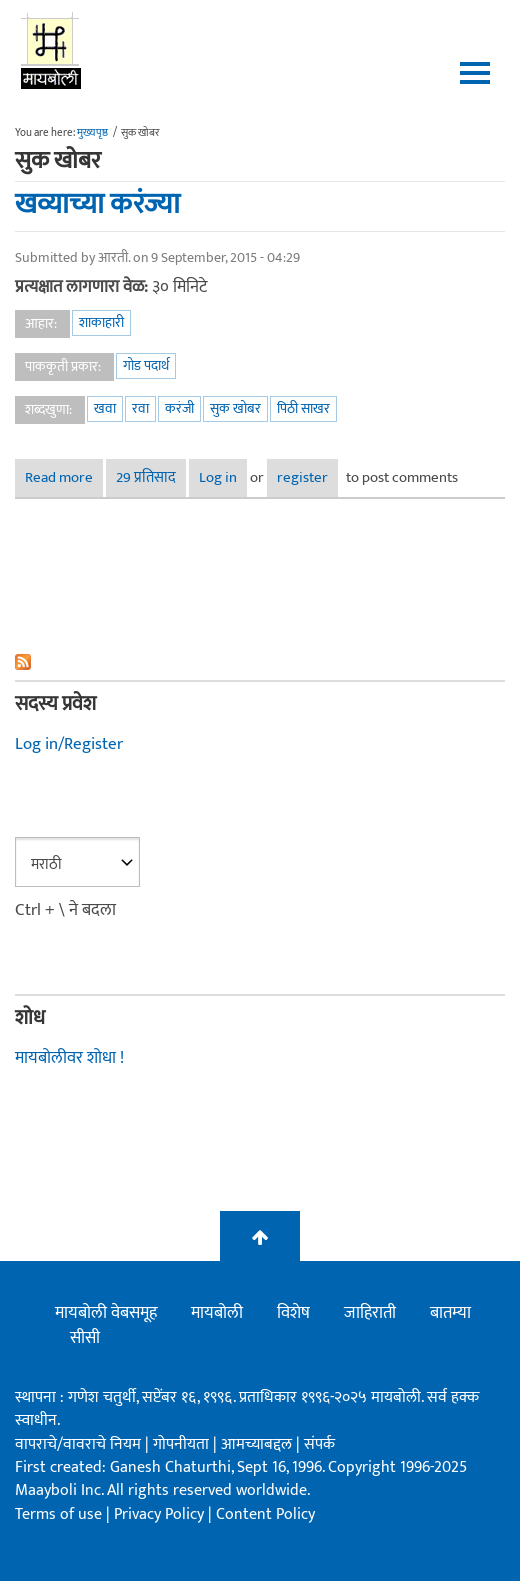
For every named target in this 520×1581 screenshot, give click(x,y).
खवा (105, 408)
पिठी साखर (303, 408)
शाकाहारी (101, 322)
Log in (218, 477)
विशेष (293, 1313)
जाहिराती (370, 1313)
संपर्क (319, 1444)
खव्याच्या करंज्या (97, 204)
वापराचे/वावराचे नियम (78, 1444)
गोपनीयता (183, 1444)
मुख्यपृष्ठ (92, 133)
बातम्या (450, 1313)
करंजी (179, 408)
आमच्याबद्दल (258, 1444)
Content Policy (265, 1514)
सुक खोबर (235, 408)
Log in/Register (69, 744)
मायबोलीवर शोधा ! (69, 1058)
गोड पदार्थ (146, 365)
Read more (64, 477)
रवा (140, 408)
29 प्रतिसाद (146, 477)
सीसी (85, 1338)
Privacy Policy (161, 1514)
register (302, 477)
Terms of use (58, 1514)
